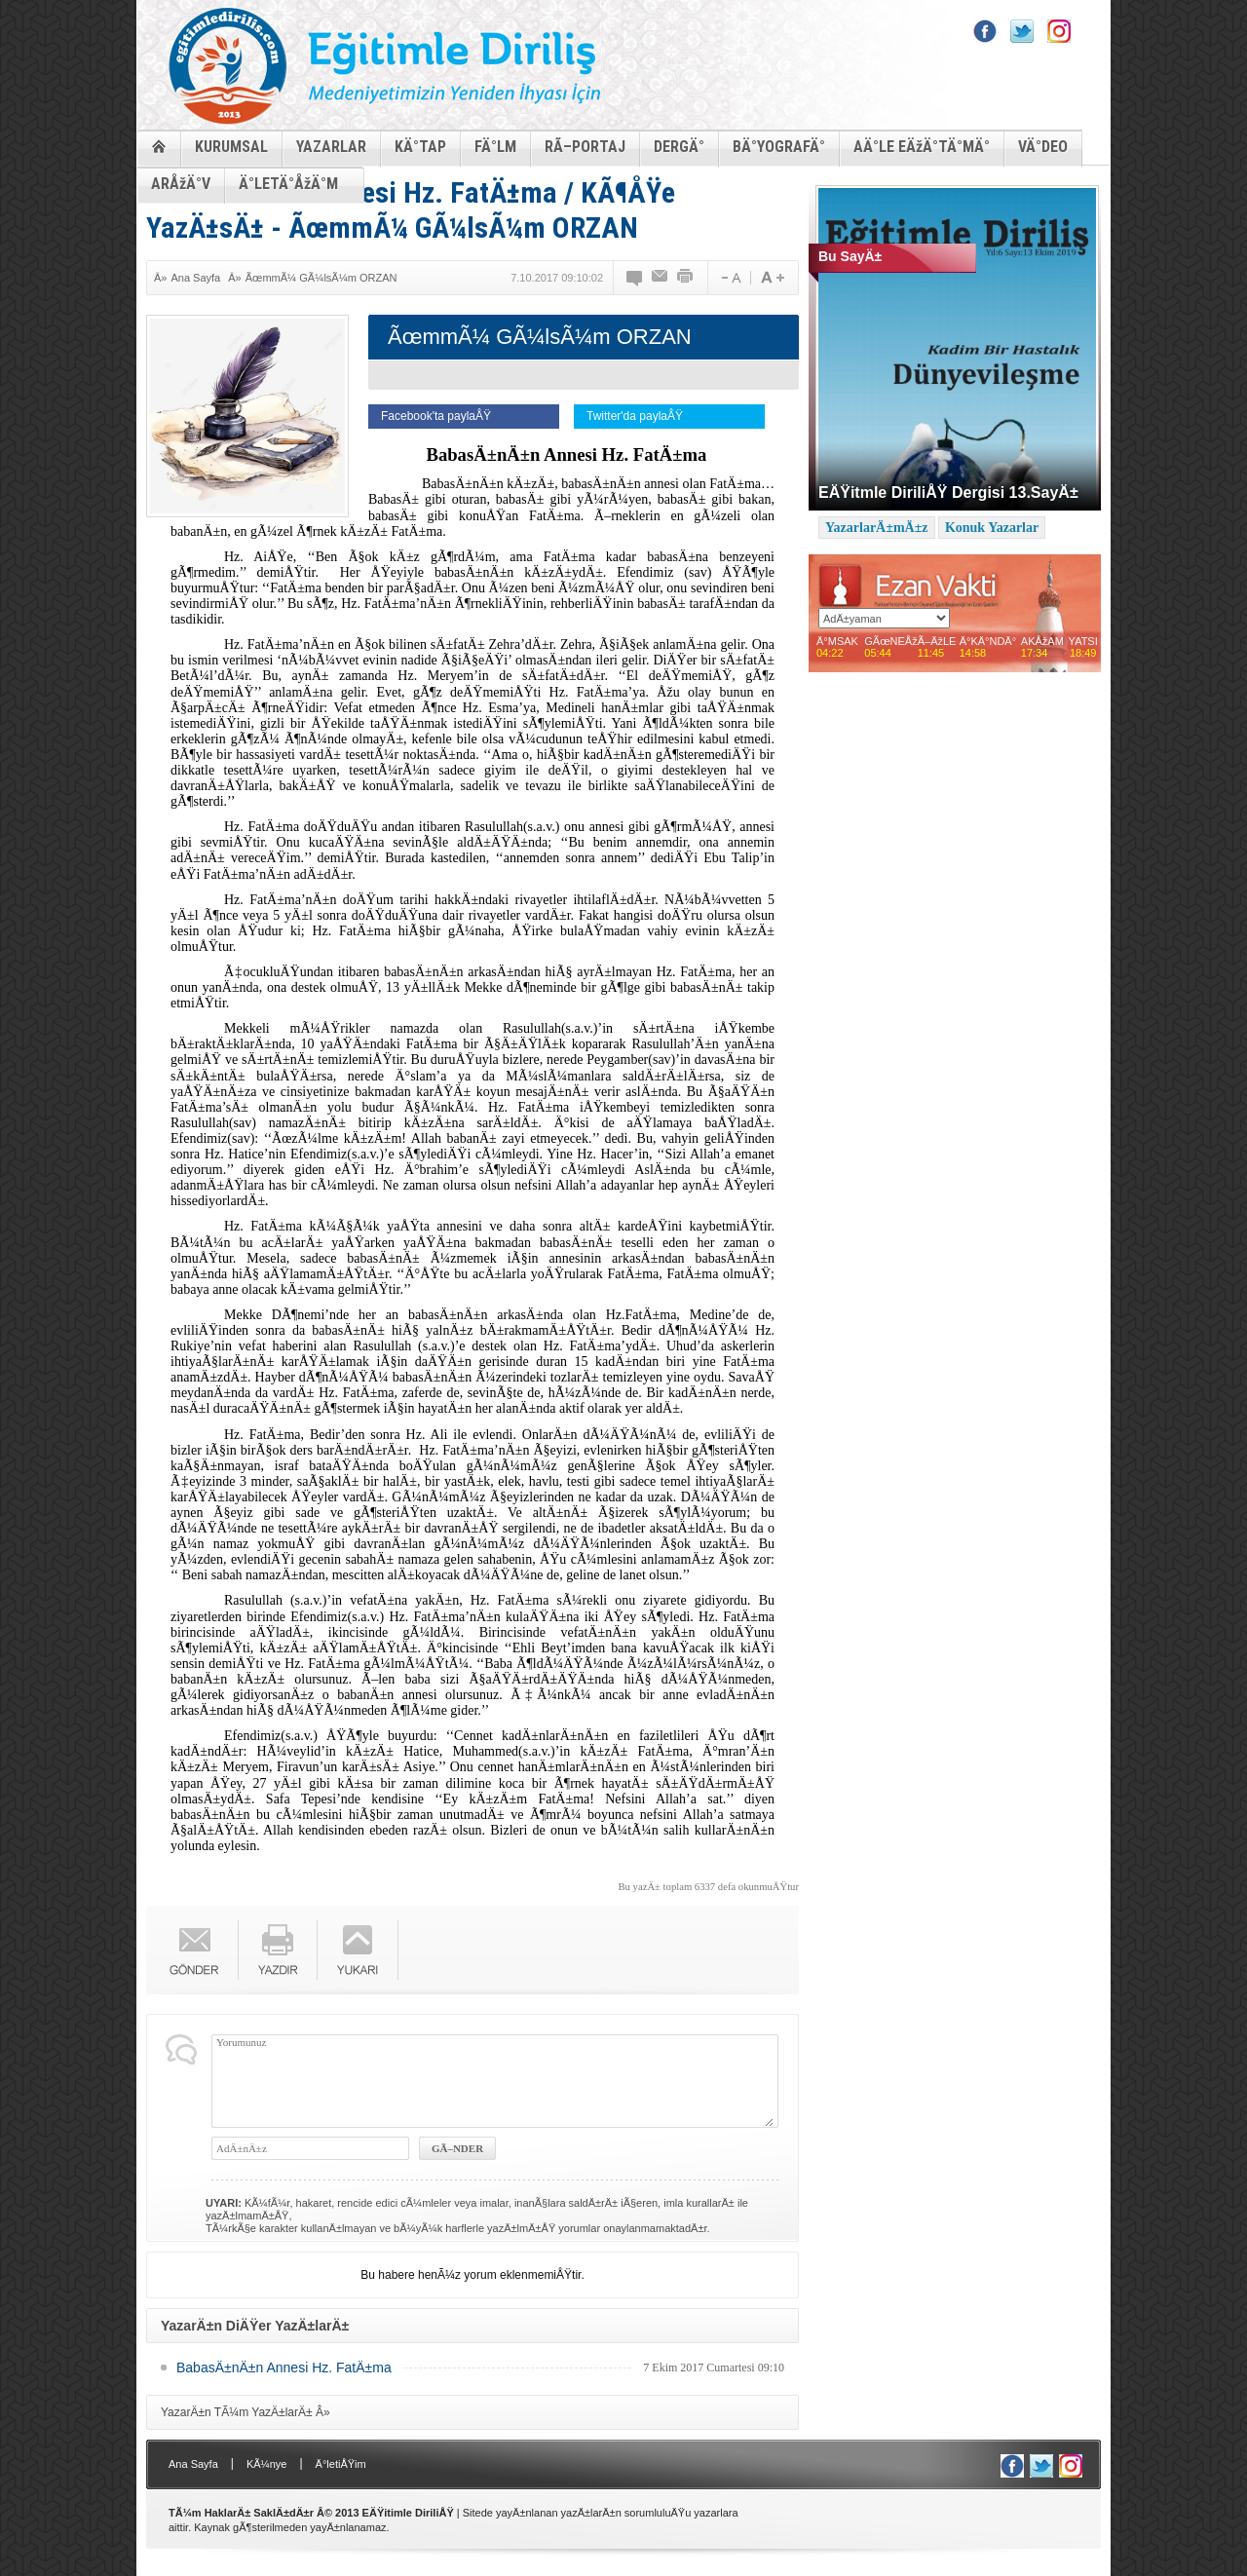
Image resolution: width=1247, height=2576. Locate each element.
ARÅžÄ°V (180, 183)
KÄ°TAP (420, 146)
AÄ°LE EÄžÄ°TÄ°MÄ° (921, 146)
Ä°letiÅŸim (341, 2464)
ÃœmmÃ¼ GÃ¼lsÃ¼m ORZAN (321, 278)
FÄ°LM (495, 146)
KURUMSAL (231, 146)
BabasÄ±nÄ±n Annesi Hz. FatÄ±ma (284, 2367)
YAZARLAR (331, 146)
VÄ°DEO (1043, 146)
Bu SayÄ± (850, 256)
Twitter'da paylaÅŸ (634, 416)
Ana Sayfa (195, 278)
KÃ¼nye (266, 2464)
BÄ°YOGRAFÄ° (779, 146)
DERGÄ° (679, 146)
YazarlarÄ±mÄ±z (876, 527)
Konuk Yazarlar (992, 527)
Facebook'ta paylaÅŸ (436, 416)
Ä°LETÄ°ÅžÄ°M (288, 183)
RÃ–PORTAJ (585, 146)
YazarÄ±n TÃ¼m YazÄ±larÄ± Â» (245, 2412)
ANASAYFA (158, 146)
